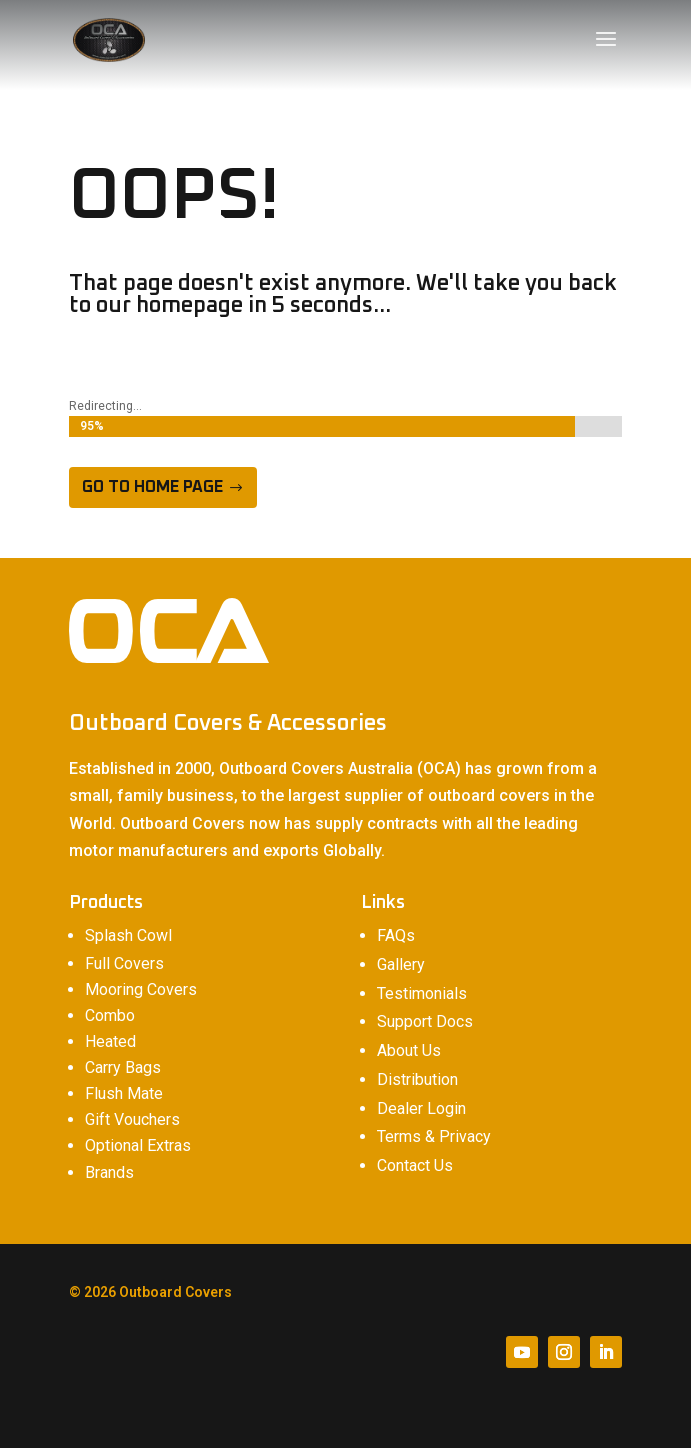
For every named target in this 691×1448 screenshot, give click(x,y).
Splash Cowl (128, 935)
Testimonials (422, 993)
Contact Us (415, 1165)
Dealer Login (421, 1108)
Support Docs (425, 1021)
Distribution (417, 1079)
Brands (109, 1172)
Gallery (401, 964)
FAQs (396, 935)
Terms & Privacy (434, 1136)
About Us (409, 1050)
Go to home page (152, 487)
